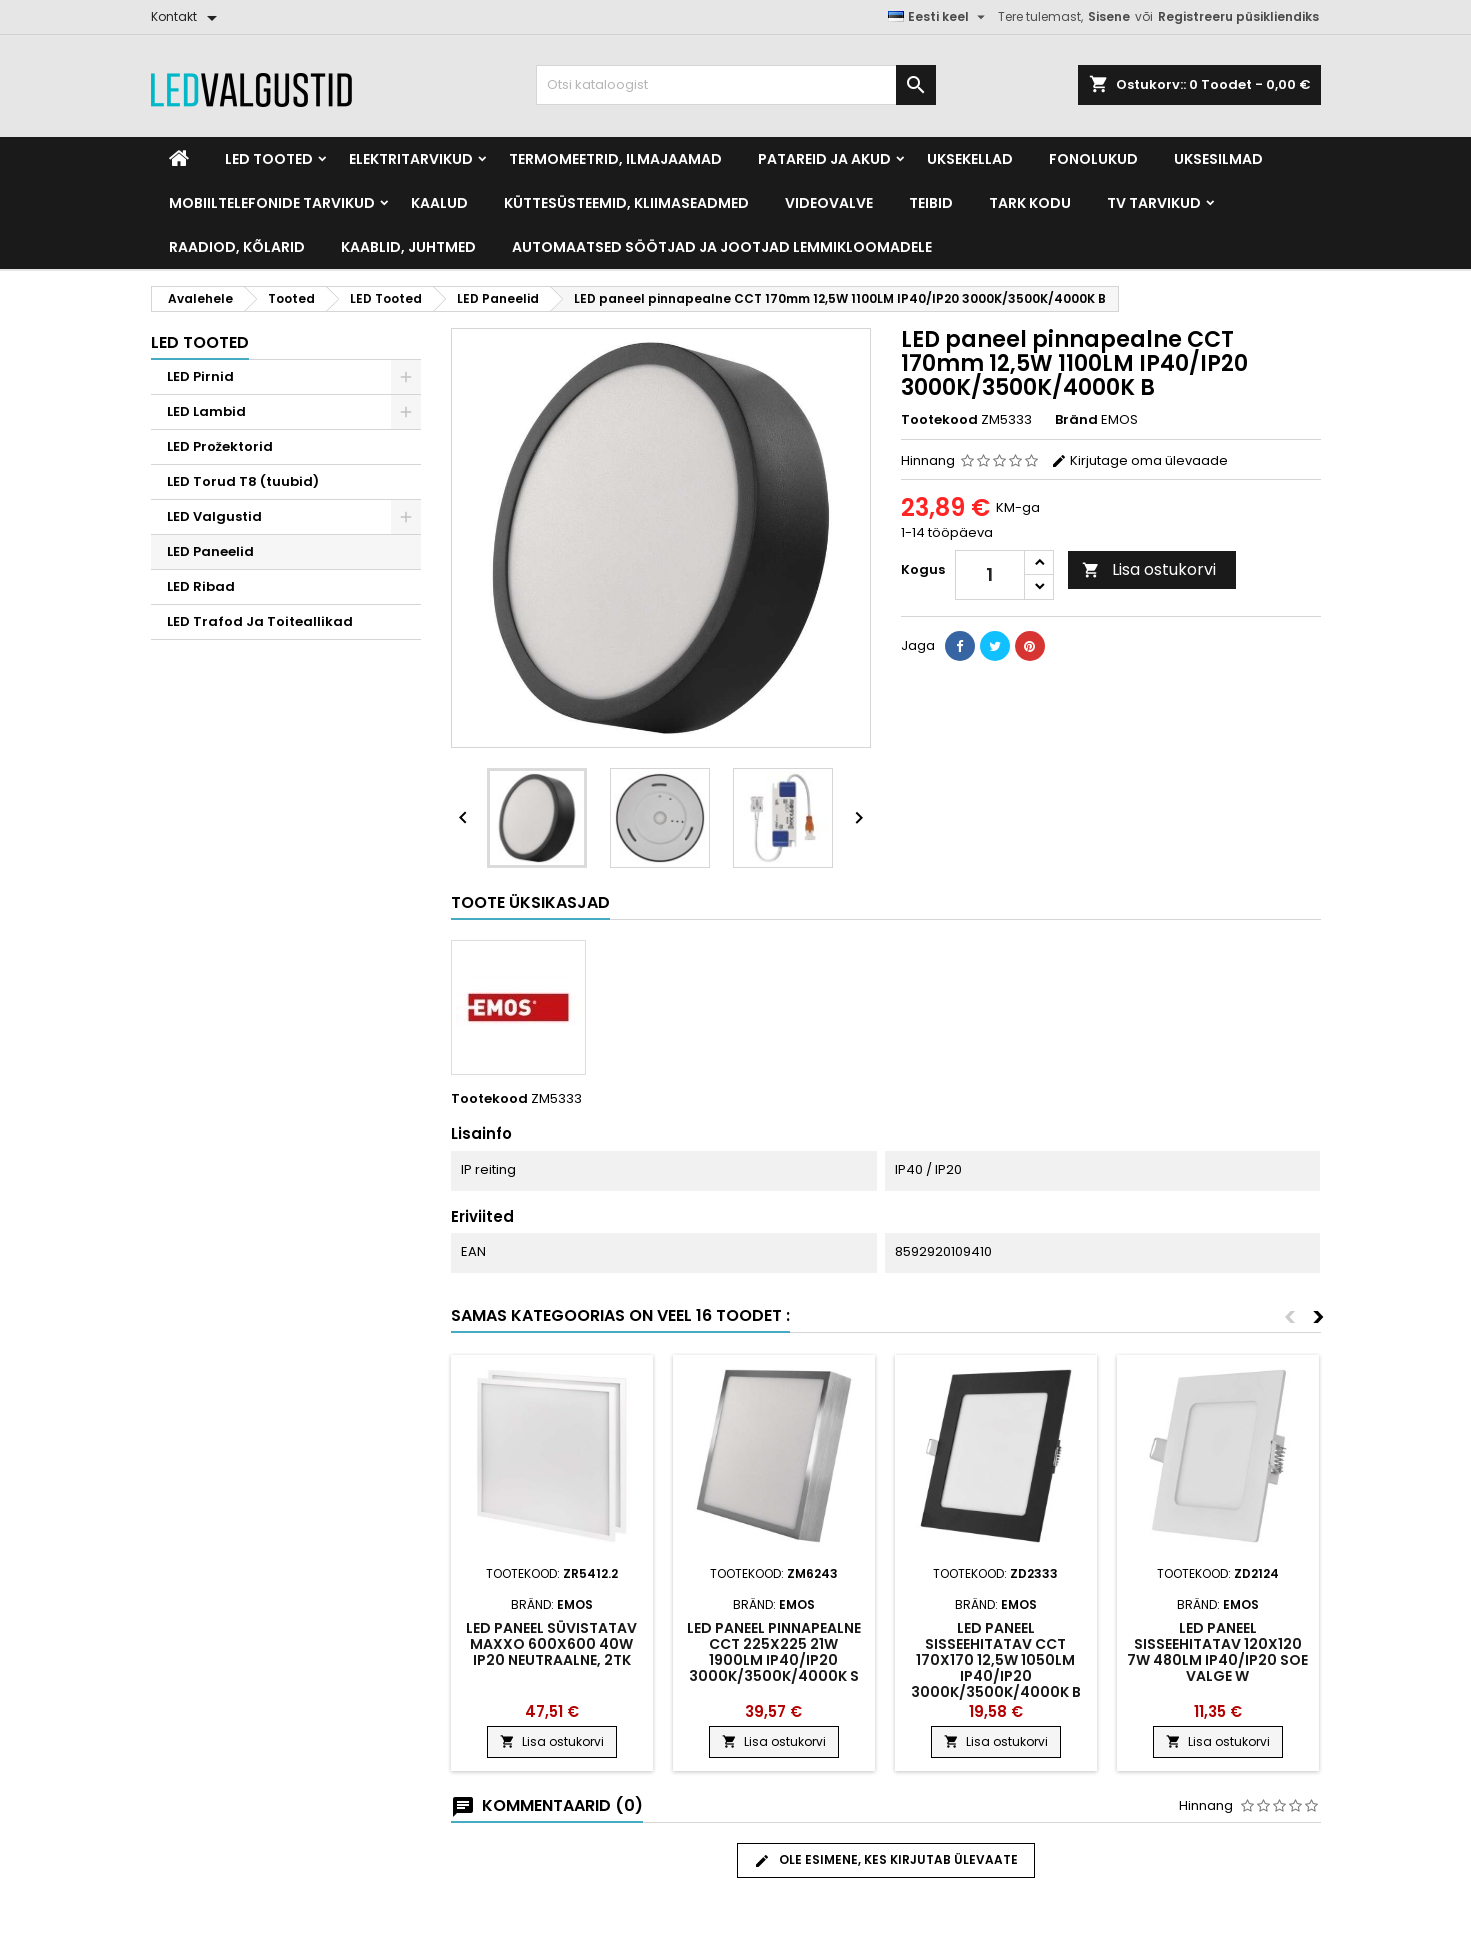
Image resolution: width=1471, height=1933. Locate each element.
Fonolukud (1093, 159)
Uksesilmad (1218, 159)
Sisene (1109, 16)
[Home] (179, 159)
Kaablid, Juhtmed (408, 247)
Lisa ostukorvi (1149, 569)
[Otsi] (736, 85)
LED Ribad (201, 586)
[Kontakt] (187, 17)
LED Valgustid (214, 516)
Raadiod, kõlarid (237, 247)
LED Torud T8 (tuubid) (243, 481)
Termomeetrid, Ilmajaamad (615, 159)
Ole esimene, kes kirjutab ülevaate (886, 1860)
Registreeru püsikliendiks (1238, 16)
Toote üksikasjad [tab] (530, 902)
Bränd (1076, 420)
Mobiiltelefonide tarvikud (272, 203)
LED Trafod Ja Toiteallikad (260, 621)
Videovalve (829, 203)
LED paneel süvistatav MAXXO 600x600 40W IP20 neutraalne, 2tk (551, 1644)
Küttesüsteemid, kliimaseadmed (626, 203)
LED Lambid (206, 411)
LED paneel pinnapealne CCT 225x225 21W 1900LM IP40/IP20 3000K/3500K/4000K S (774, 1652)
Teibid (931, 203)
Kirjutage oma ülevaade (1139, 460)
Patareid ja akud (824, 159)
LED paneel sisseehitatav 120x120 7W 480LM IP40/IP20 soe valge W (1217, 1652)
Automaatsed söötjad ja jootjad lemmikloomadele (722, 247)
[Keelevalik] (939, 17)
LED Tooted (269, 159)
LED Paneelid (210, 551)
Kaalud (439, 203)
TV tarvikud (1154, 203)
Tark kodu (1030, 203)
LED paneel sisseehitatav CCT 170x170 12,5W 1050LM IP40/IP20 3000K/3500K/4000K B (996, 1660)
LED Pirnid (200, 376)
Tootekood (939, 420)
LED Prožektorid (220, 446)
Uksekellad (970, 159)
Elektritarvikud (411, 159)
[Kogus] (990, 575)
